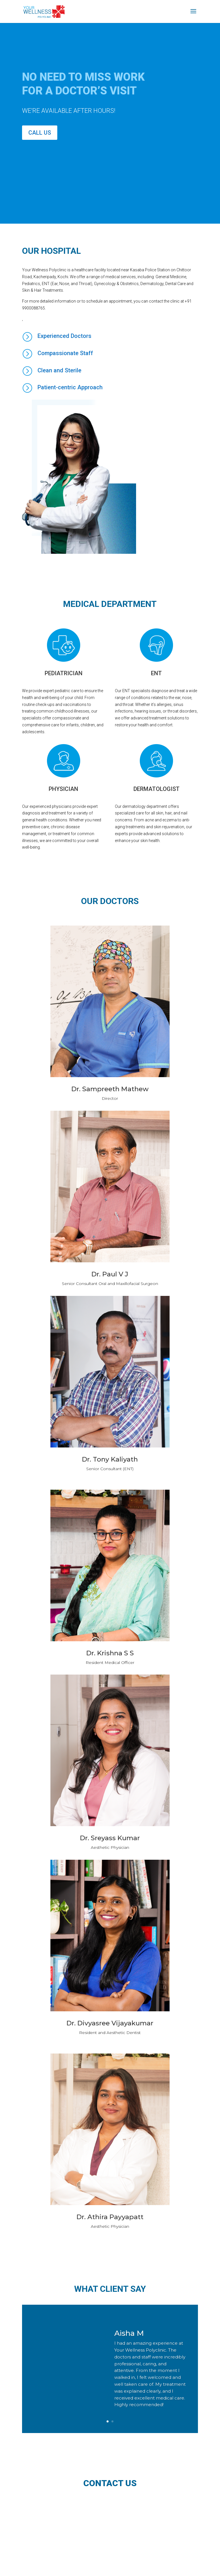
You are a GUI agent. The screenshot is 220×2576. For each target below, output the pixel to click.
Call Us (39, 132)
